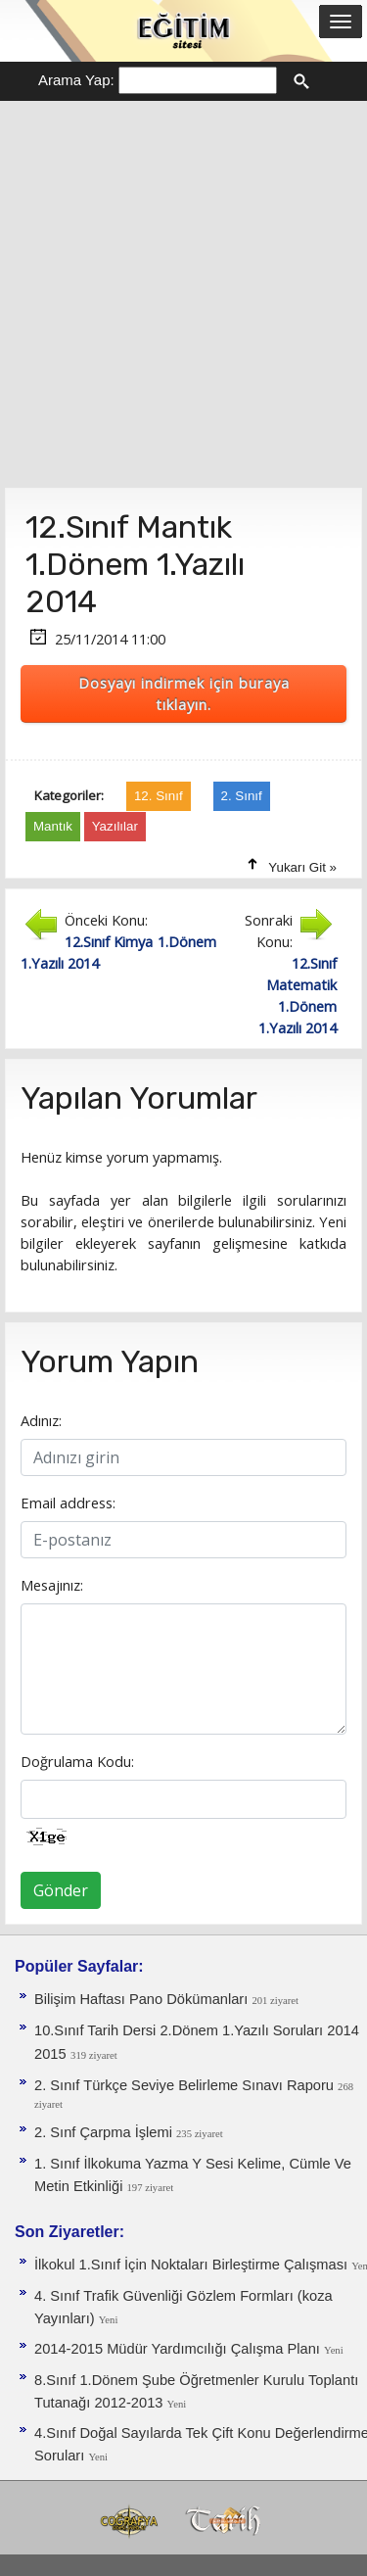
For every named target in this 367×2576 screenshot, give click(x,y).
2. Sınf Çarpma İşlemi (105, 2132)
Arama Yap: (76, 80)
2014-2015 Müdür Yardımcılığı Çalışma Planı (179, 2349)
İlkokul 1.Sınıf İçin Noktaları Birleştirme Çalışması (192, 2264)
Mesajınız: (52, 1585)
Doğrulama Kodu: (77, 1761)
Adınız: (41, 1420)
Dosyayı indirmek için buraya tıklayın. (184, 693)
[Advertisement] (183, 294)
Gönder (60, 1890)
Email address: (68, 1502)
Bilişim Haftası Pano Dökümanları (143, 1999)
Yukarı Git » (302, 867)
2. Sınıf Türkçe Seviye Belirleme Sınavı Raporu (186, 2085)
